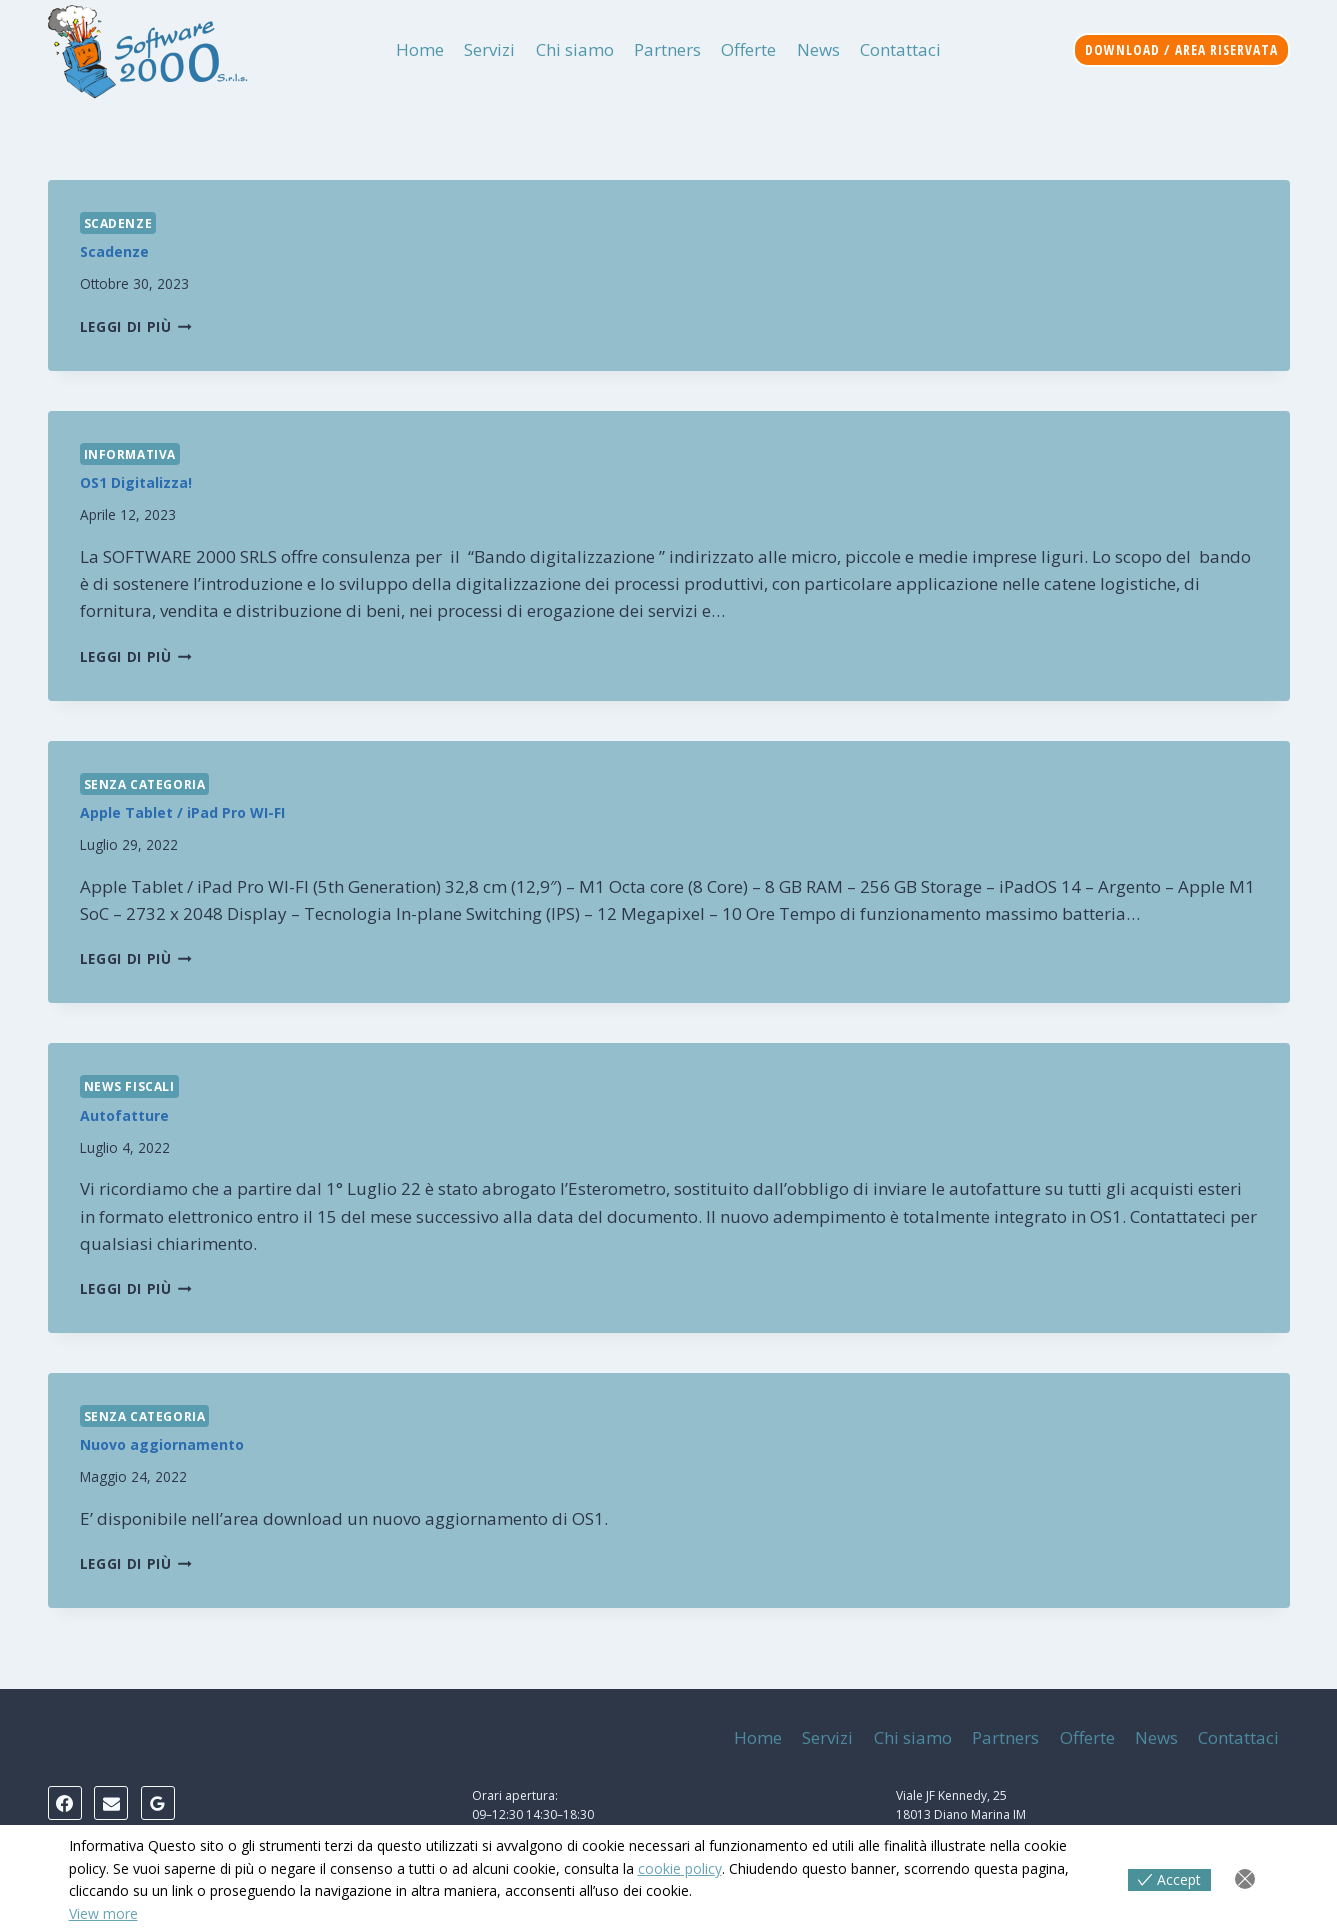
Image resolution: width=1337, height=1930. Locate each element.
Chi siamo (575, 49)
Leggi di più (136, 326)
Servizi (489, 49)
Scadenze (118, 223)
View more (103, 1913)
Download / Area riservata (1181, 49)
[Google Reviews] (158, 1803)
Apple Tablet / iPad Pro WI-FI (182, 812)
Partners (667, 49)
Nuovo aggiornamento (162, 1444)
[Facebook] (65, 1803)
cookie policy (680, 1868)
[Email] (111, 1803)
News (818, 49)
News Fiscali (129, 1086)
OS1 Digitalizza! (136, 482)
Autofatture (124, 1115)
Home (420, 49)
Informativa (130, 454)
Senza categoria (145, 784)
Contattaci (900, 49)
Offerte (748, 49)
